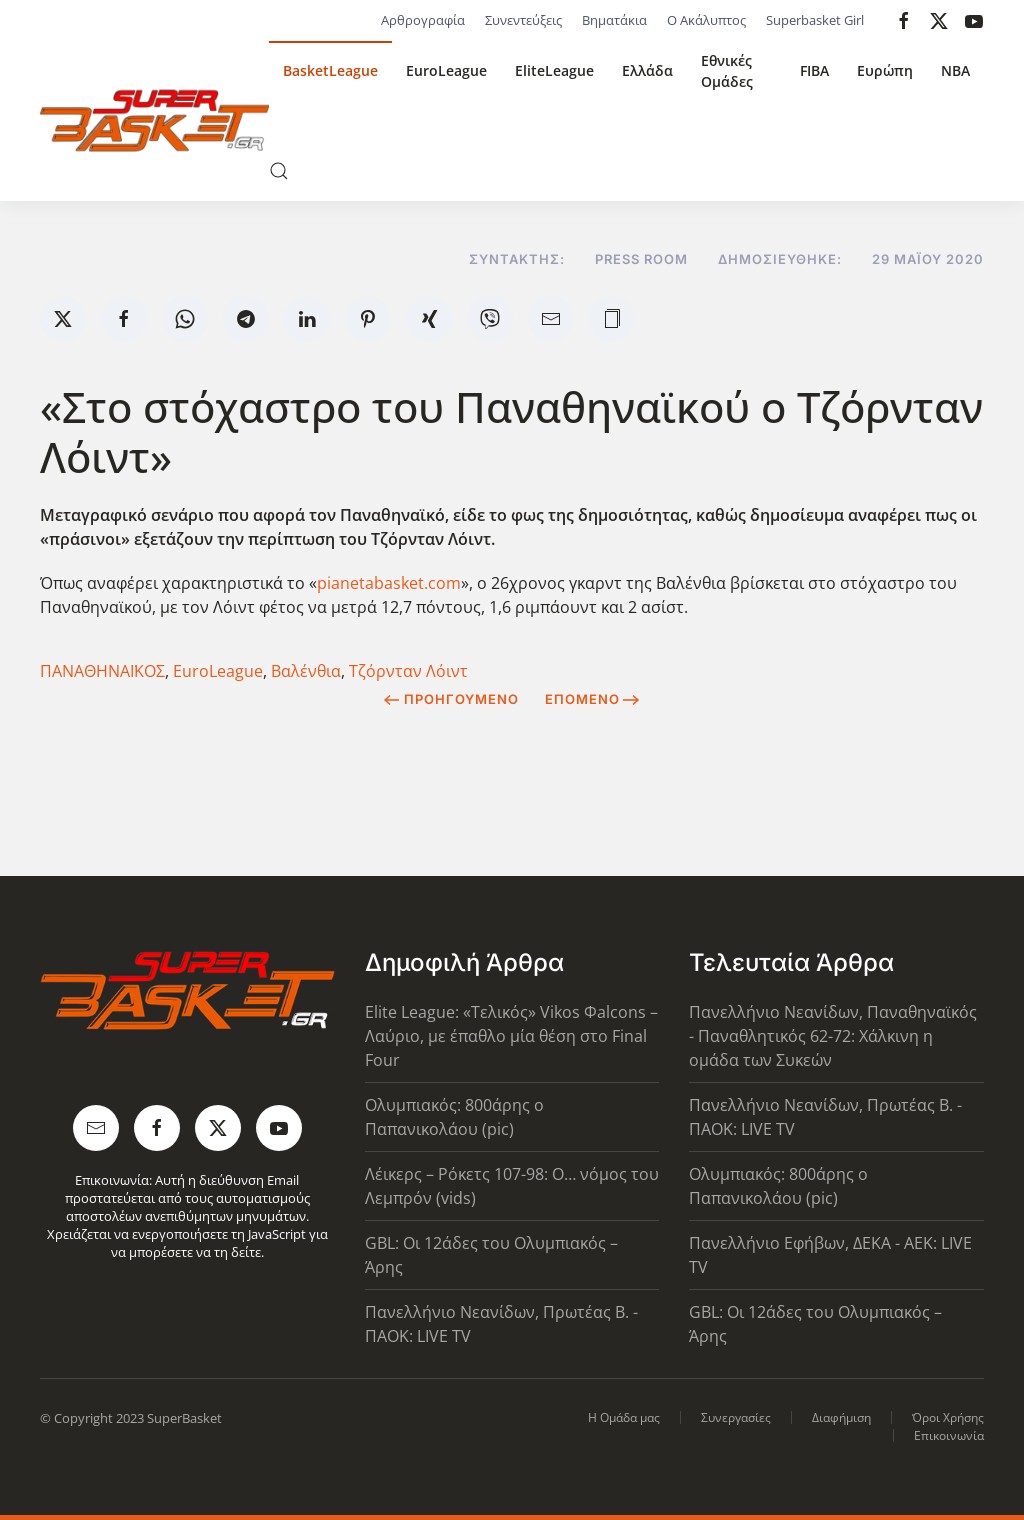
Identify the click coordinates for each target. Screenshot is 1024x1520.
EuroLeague (446, 70)
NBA (955, 70)
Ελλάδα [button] (647, 70)
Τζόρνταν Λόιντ (408, 671)
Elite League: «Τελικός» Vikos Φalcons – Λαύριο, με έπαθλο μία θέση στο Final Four (511, 1036)
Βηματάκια (614, 20)
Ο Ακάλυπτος (706, 20)
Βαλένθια (306, 671)
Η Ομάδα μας (624, 1417)
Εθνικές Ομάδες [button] (727, 71)
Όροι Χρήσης (948, 1417)
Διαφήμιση (841, 1417)
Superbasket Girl (815, 20)
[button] (279, 171)
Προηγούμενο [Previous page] (451, 699)
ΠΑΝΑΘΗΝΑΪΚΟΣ (102, 671)
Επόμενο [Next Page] (592, 699)
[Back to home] (154, 121)
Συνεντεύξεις (523, 20)
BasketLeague (330, 70)
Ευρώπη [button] (885, 70)
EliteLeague (554, 70)
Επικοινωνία (949, 1435)
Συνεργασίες (736, 1417)
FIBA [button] (814, 70)
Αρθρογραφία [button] (423, 20)
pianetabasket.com (389, 583)
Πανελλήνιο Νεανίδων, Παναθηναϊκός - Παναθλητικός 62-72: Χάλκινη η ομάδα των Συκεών (833, 1036)
